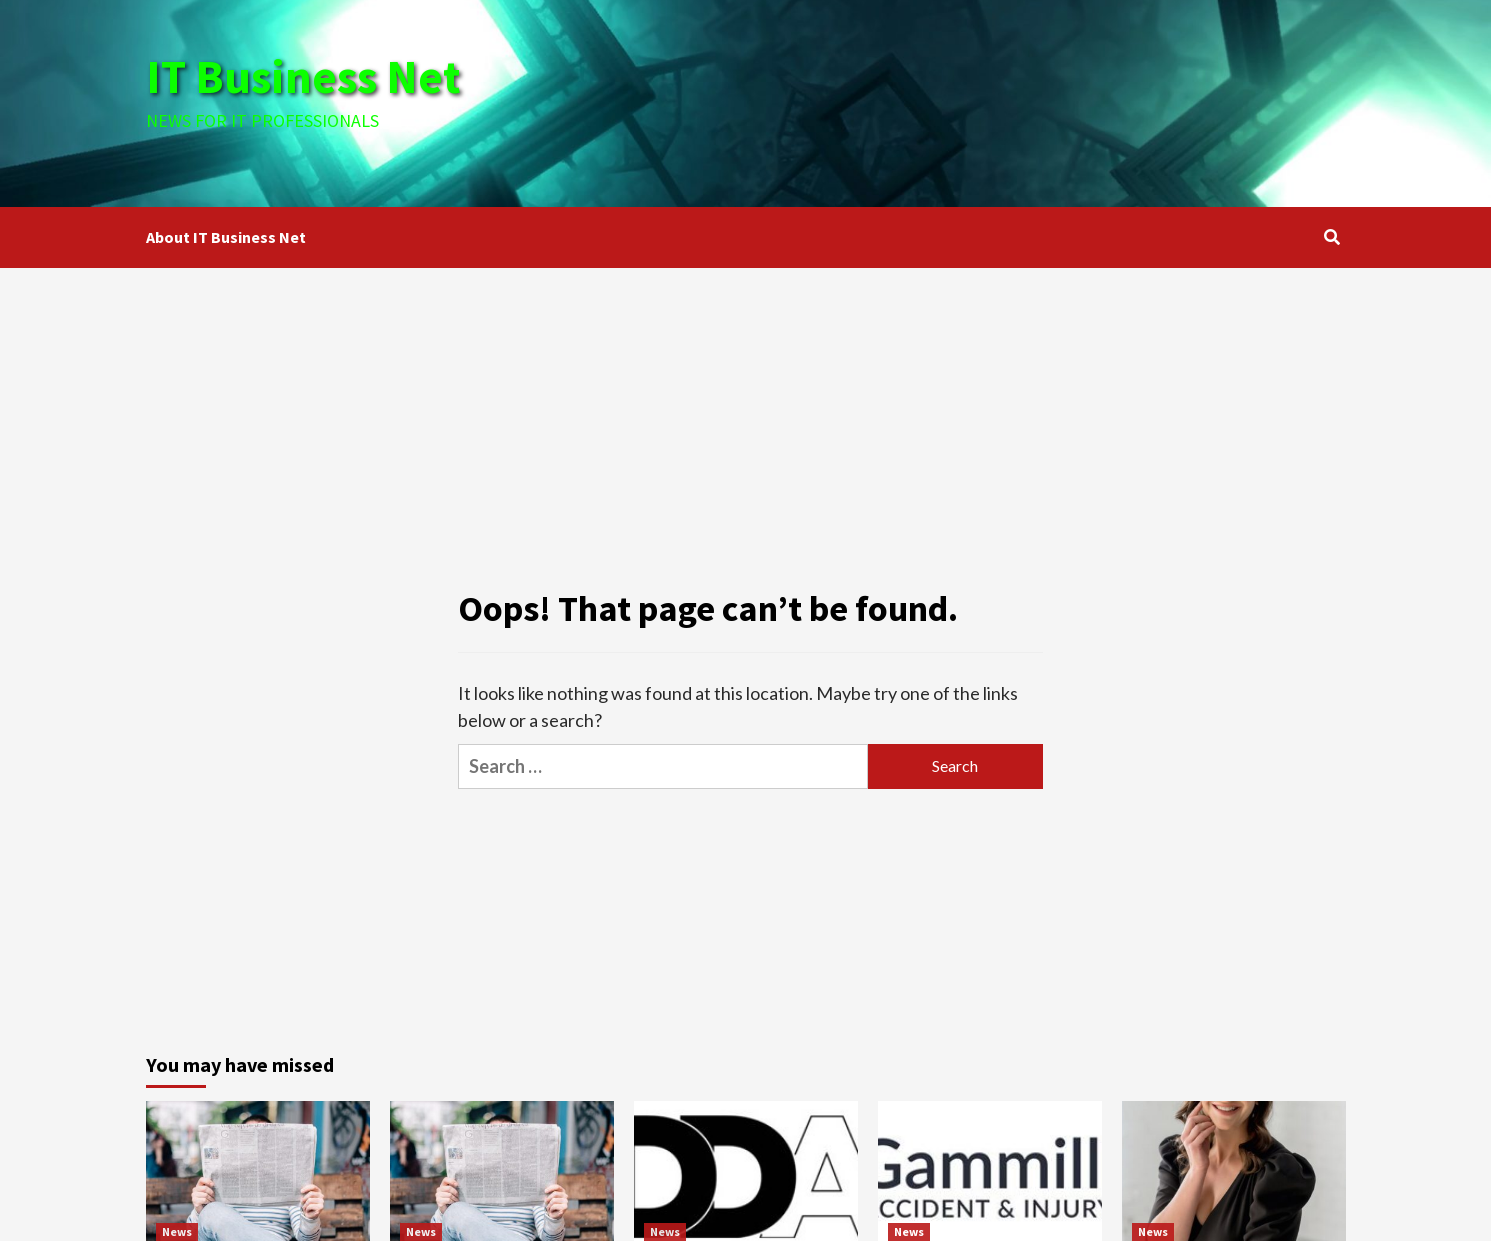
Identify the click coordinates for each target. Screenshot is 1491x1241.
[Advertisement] (946, 100)
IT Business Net (308, 76)
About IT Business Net (226, 237)
